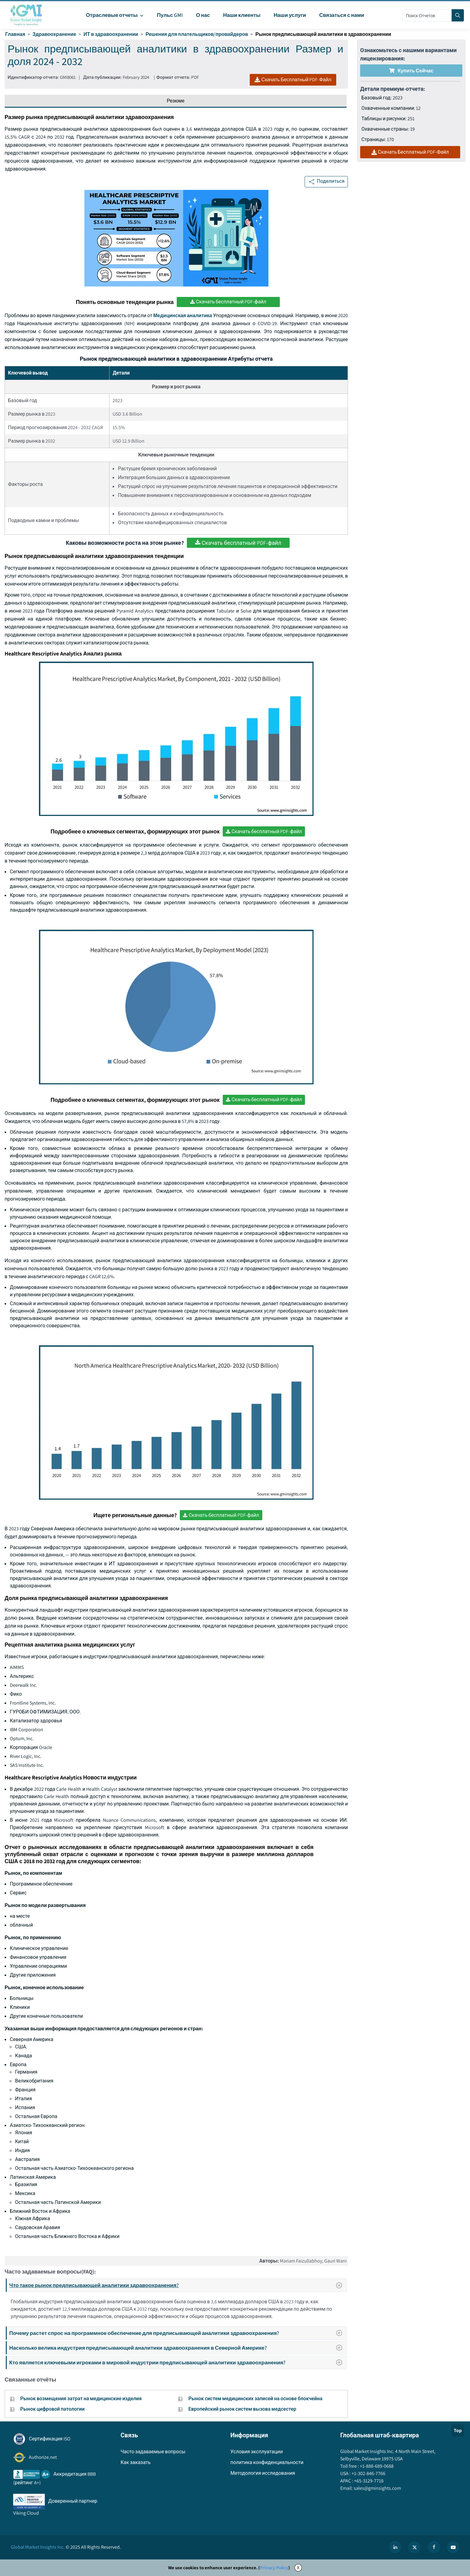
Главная (15, 34)
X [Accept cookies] (298, 2567)
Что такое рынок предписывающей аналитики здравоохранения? (177, 2285)
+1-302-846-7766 (368, 2473)
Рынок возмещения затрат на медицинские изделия (81, 2398)
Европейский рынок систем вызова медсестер (242, 2409)
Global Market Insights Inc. (38, 2547)
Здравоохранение (54, 34)
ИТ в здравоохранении (110, 34)
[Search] (458, 15)
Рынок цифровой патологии (52, 2409)
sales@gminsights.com (377, 2488)
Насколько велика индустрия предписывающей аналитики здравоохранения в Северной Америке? (177, 2347)
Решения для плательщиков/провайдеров (196, 34)
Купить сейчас (411, 70)
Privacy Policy (274, 2567)
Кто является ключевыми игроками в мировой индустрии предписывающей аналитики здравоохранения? (177, 2362)
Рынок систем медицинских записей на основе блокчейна (255, 2398)
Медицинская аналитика (182, 315)
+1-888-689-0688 (376, 2466)
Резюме (176, 101)
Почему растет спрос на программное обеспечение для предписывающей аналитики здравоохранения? (177, 2332)
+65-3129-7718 (368, 2481)
